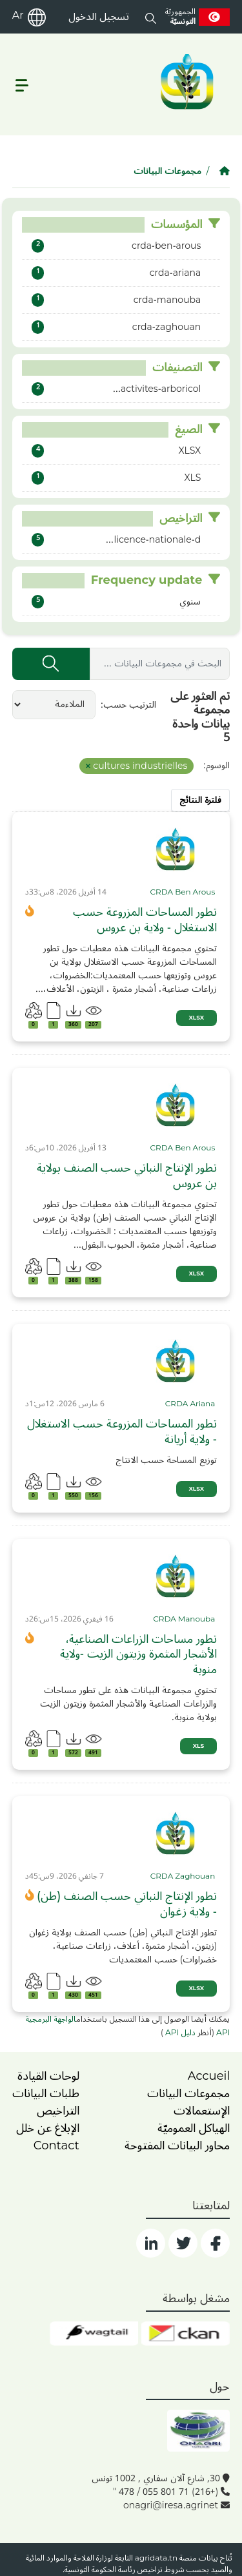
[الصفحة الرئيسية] (224, 171)
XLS (198, 1746)
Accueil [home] (209, 2076)
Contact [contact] (56, 2145)
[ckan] (185, 2333)
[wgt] (94, 2333)
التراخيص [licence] (58, 2110)
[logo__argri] (186, 82)
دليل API (179, 2032)
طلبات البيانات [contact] (45, 2093)
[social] (215, 2243)
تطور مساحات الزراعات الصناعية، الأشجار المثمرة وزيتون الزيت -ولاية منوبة (138, 1654)
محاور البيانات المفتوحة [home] (177, 2145)
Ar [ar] (18, 15)
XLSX (197, 1018)
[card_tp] (183, 892)
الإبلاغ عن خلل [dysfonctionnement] (47, 2128)
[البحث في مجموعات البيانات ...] (160, 664)
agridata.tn (156, 2558)
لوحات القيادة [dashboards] (48, 2076)
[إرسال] (51, 664)
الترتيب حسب (129, 705)
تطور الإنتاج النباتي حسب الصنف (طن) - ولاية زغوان (127, 1904)
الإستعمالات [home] (202, 2110)
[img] (175, 849)
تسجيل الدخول (98, 17)
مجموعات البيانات (167, 171)
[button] (150, 17)
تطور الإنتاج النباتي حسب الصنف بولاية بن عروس (127, 1176)
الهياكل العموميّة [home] (193, 2128)
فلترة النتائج (200, 800)
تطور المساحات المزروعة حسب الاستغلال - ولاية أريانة (122, 1432)
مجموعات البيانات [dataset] (188, 2093)
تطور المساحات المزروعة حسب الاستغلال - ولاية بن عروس (145, 920)
